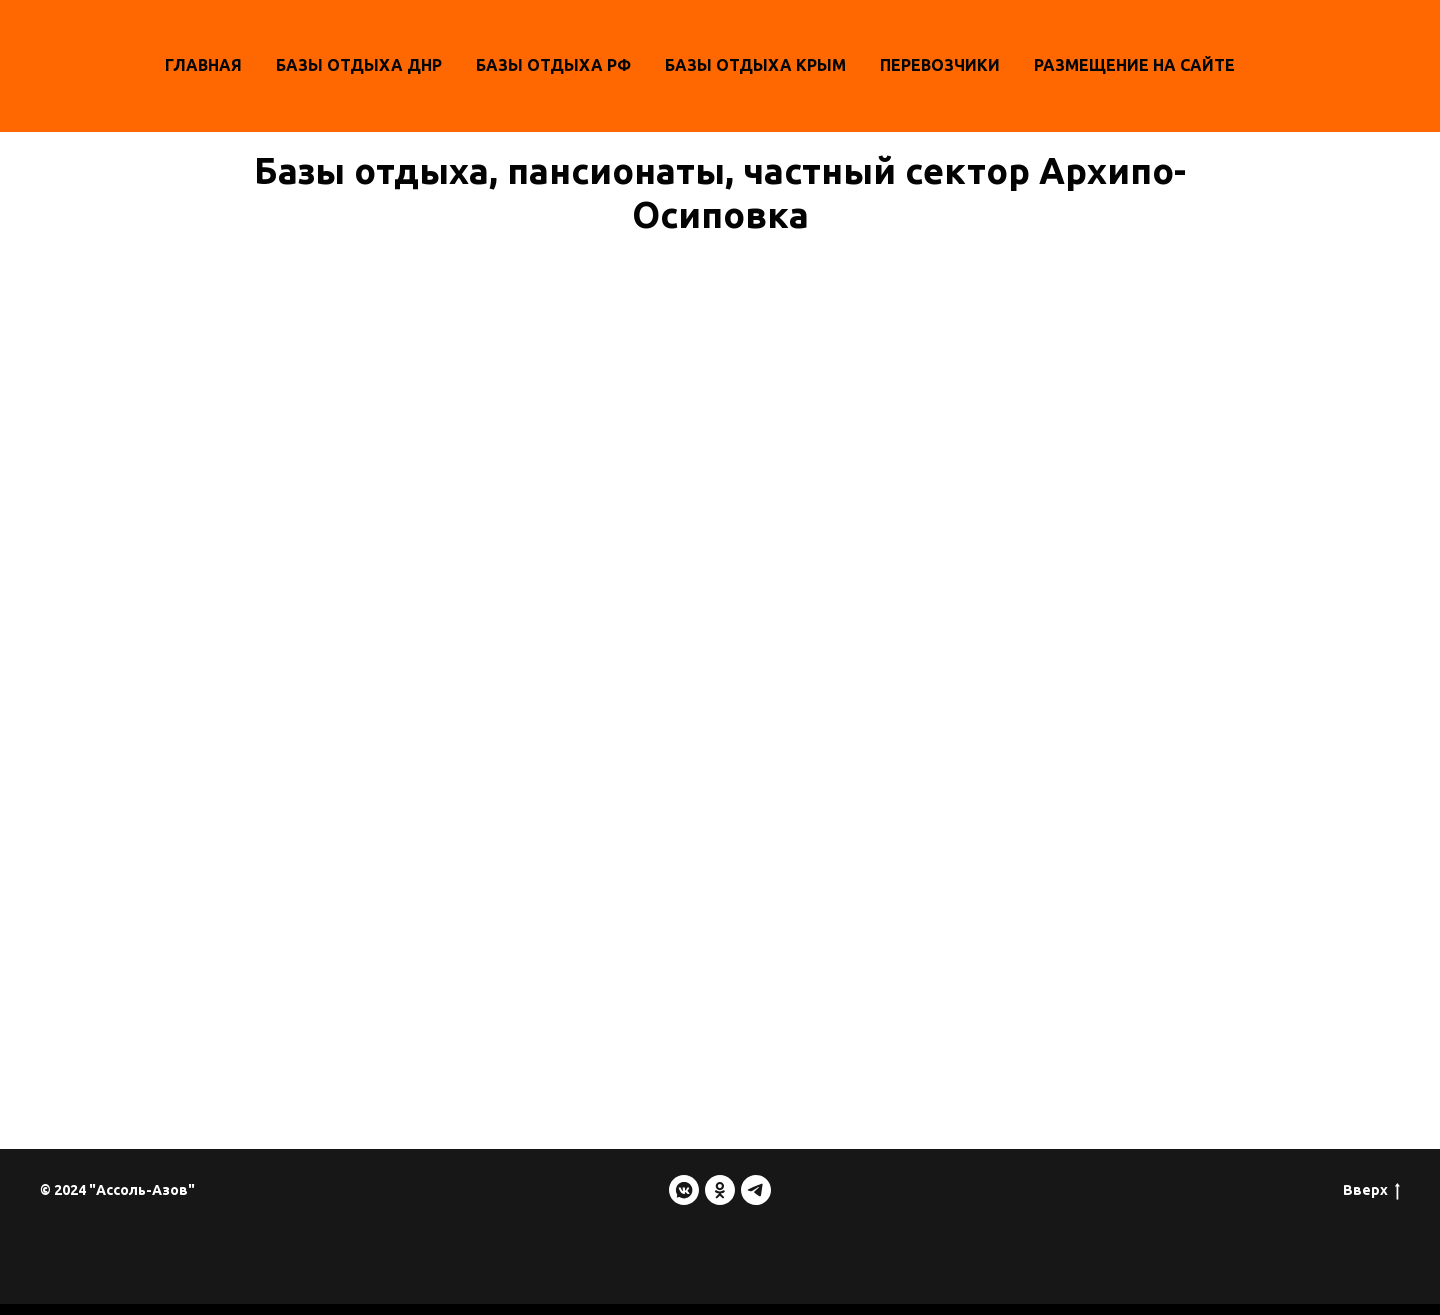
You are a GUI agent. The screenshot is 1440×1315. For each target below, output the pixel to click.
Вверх (1371, 1191)
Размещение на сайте (1134, 65)
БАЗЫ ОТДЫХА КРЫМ (755, 65)
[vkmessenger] (684, 1190)
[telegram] (756, 1190)
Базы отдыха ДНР (359, 65)
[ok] (720, 1190)
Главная (203, 65)
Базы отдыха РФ (553, 65)
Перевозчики (940, 65)
